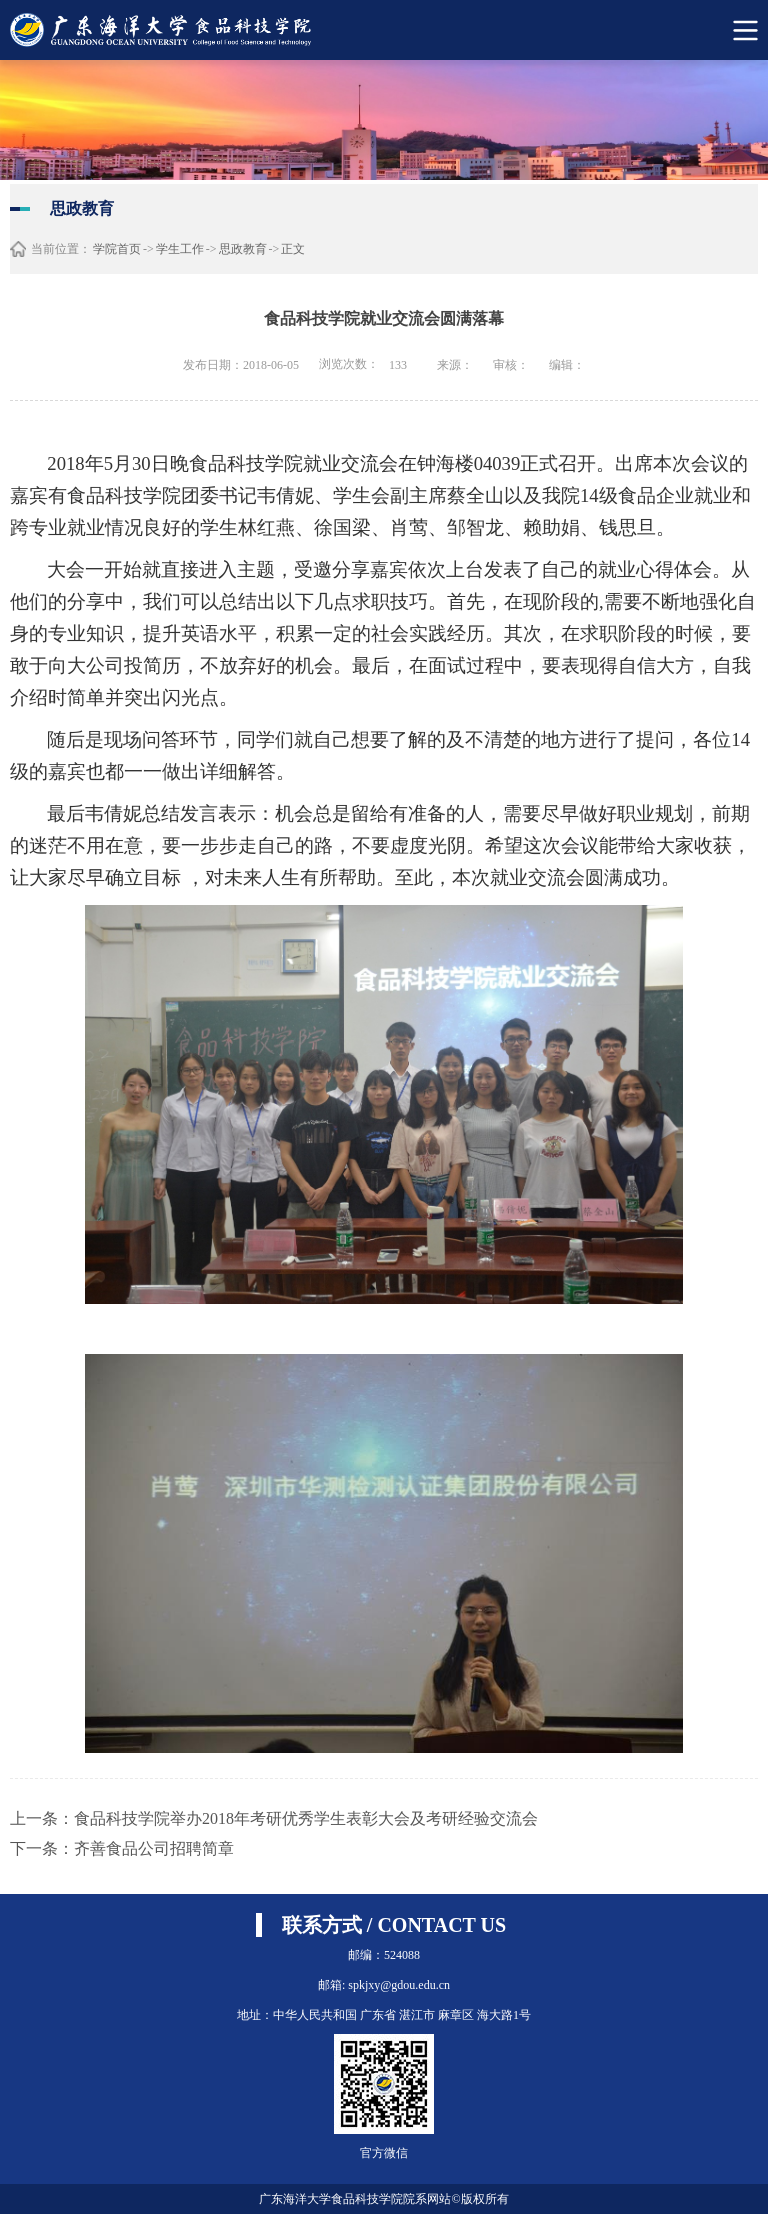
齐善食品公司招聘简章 (154, 1848)
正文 (293, 249)
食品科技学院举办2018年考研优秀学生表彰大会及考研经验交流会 (306, 1818)
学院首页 (117, 249)
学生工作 (180, 249)
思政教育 (243, 249)
